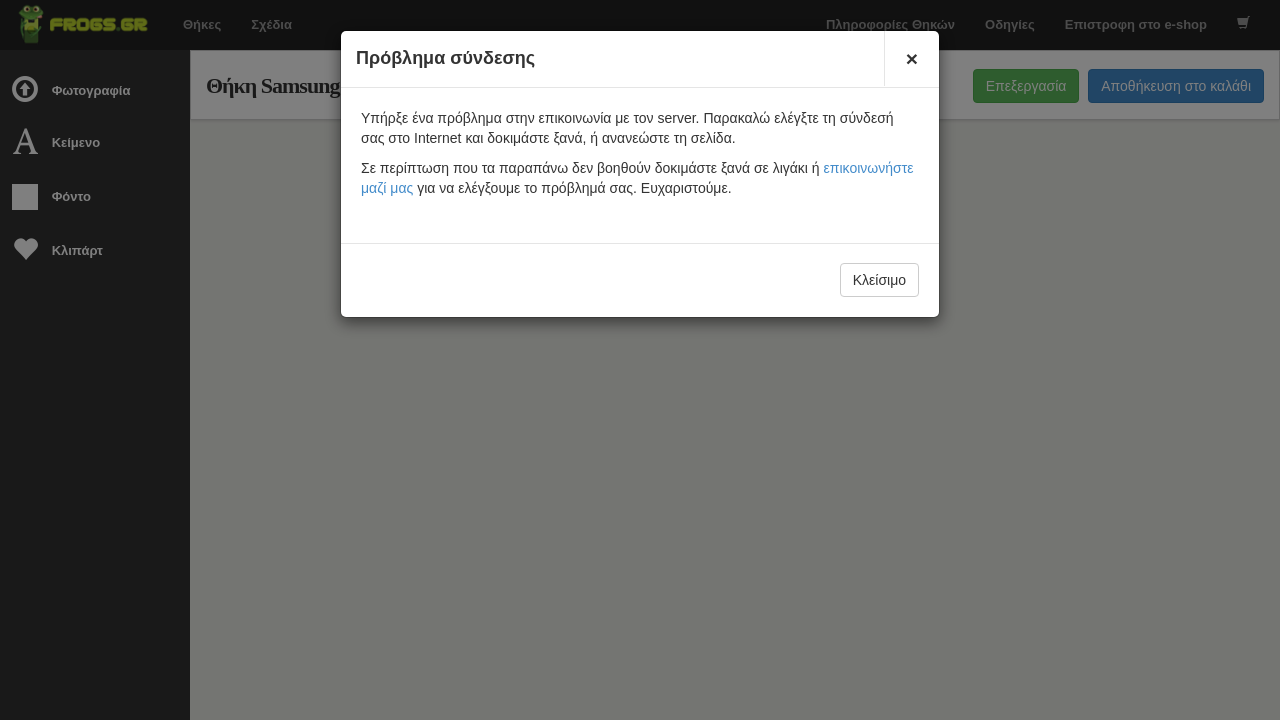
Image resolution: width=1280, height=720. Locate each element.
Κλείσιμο (879, 280)
